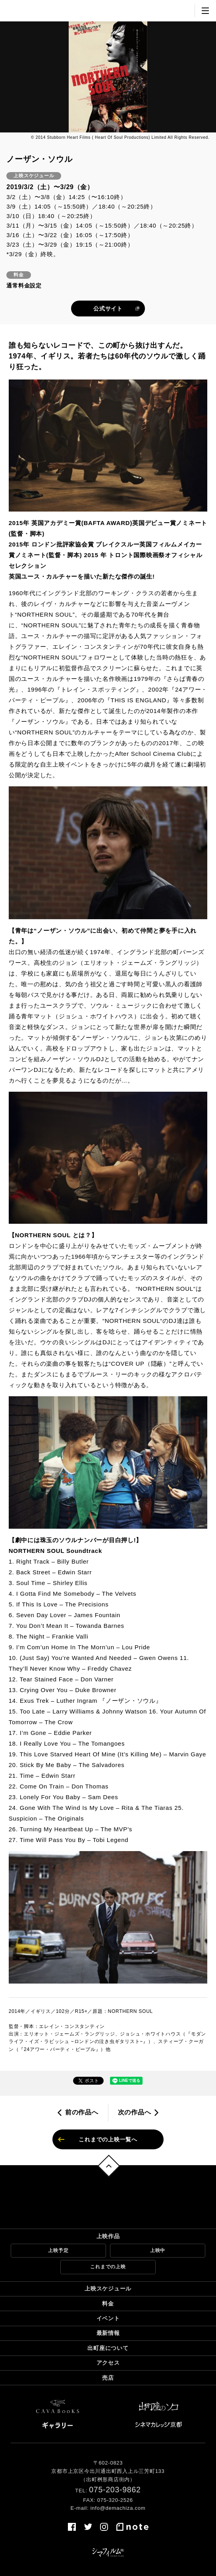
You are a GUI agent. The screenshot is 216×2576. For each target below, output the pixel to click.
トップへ (109, 2166)
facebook (72, 2527)
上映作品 (108, 2236)
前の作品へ (81, 2112)
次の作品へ (134, 2112)
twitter (88, 2527)
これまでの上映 (107, 2266)
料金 (108, 2303)
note (132, 2527)
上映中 (157, 2250)
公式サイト (108, 308)
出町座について (107, 2348)
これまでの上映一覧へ (108, 2139)
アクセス (108, 2362)
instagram (104, 2527)
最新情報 (108, 2333)
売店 (108, 2378)
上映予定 (58, 2250)
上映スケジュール (108, 2288)
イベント (108, 2318)
